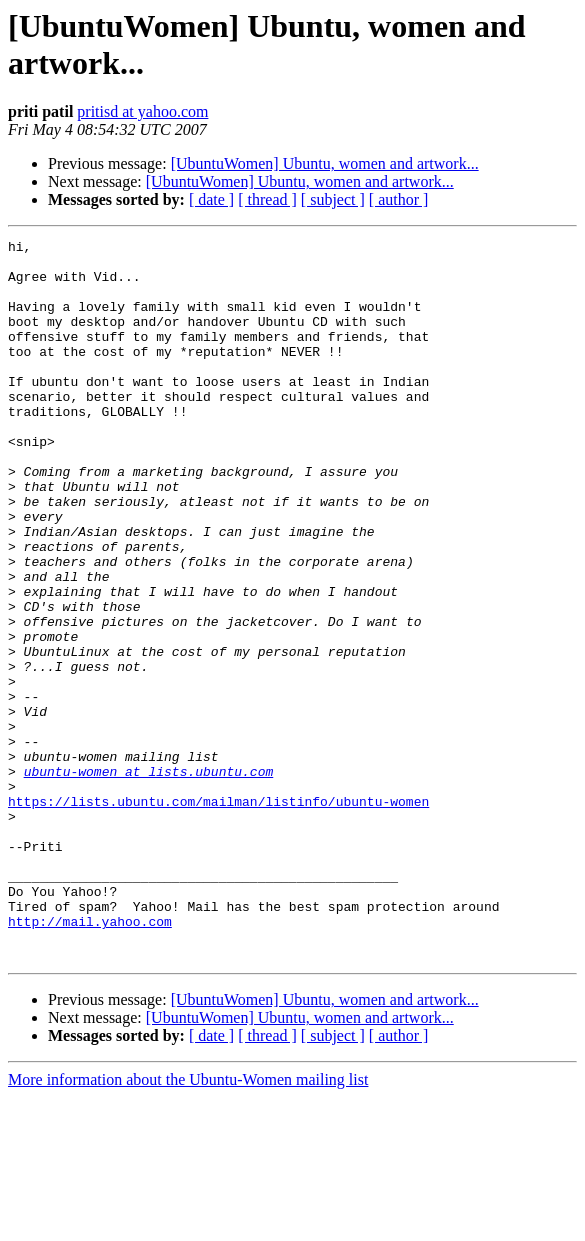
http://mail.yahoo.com (90, 1059)
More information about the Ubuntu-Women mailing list (188, 1223)
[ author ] (399, 199)
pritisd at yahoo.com (142, 111)
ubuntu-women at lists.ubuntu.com (149, 879)
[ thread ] (267, 199)
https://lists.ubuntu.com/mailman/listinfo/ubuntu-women (218, 915)
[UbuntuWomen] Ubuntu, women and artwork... (325, 163)
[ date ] (211, 199)
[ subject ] (333, 199)
